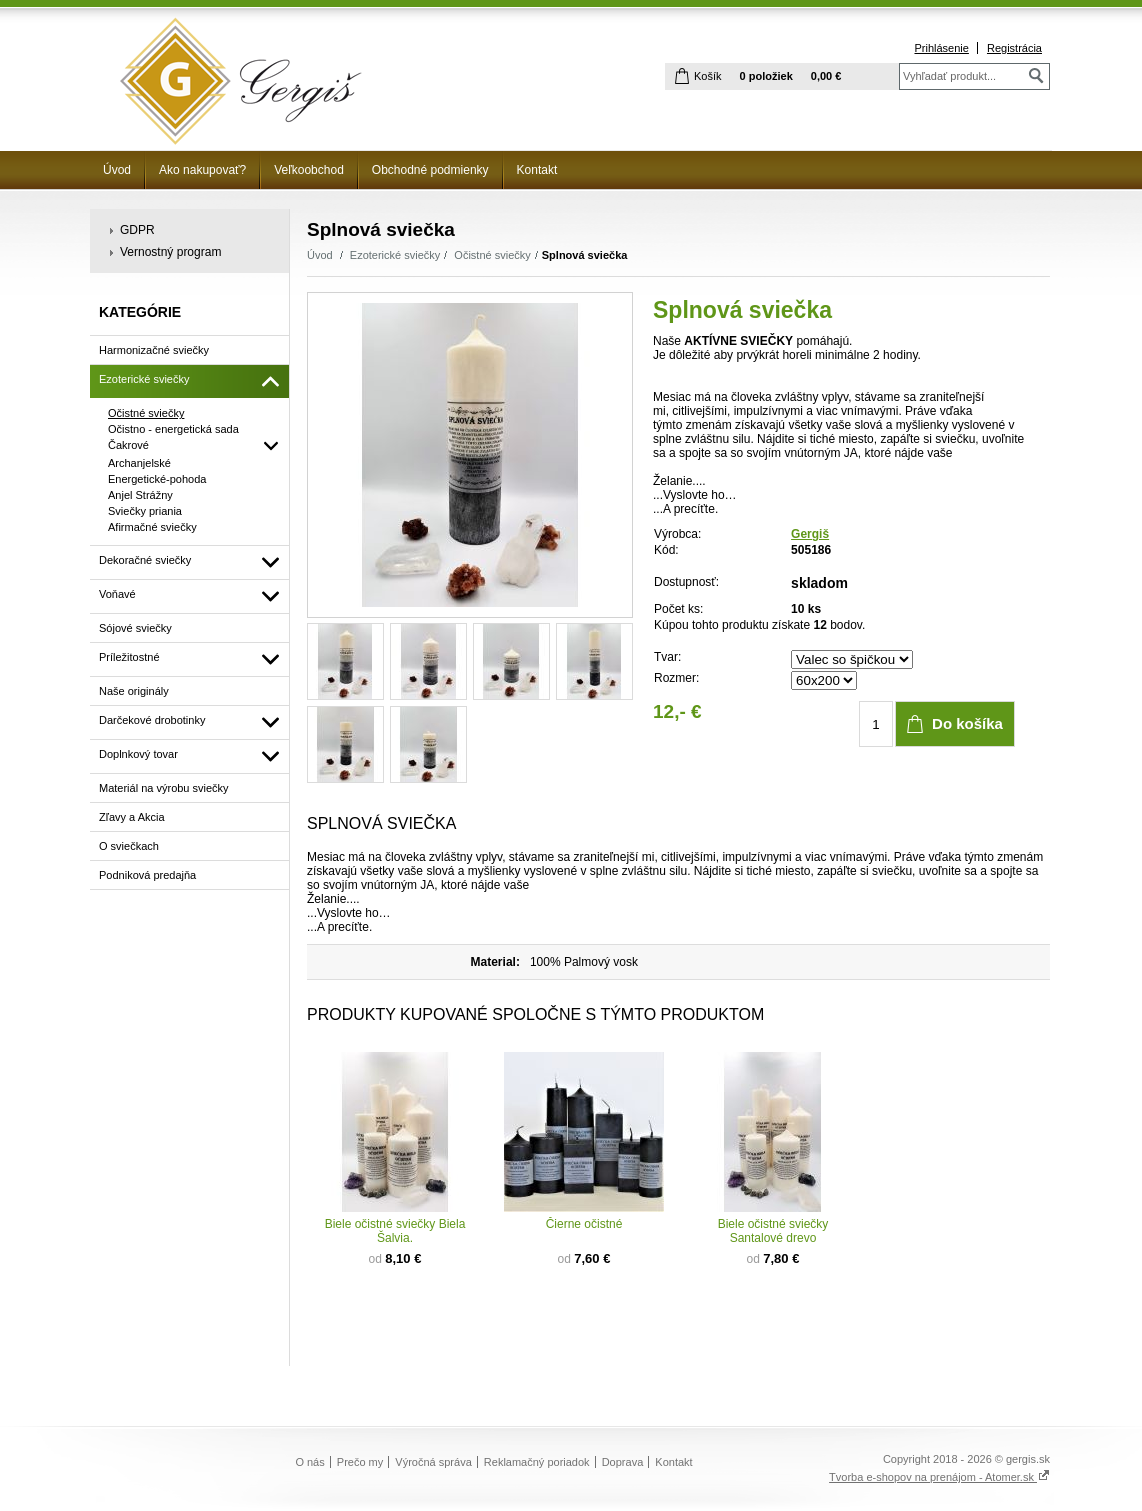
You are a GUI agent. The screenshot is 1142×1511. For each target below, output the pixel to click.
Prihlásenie (941, 48)
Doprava (623, 1462)
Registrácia (1014, 48)
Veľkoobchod (309, 170)
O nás (309, 1462)
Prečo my (360, 1462)
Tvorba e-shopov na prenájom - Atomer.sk (939, 1477)
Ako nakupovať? (202, 170)
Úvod (117, 170)
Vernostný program (170, 252)
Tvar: (667, 657)
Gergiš (810, 534)
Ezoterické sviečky (395, 255)
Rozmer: (676, 678)
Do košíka (967, 723)
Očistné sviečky (492, 255)
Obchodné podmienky (430, 170)
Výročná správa (433, 1462)
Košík (708, 76)
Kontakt (537, 170)
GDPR (137, 230)
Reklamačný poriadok (537, 1462)
